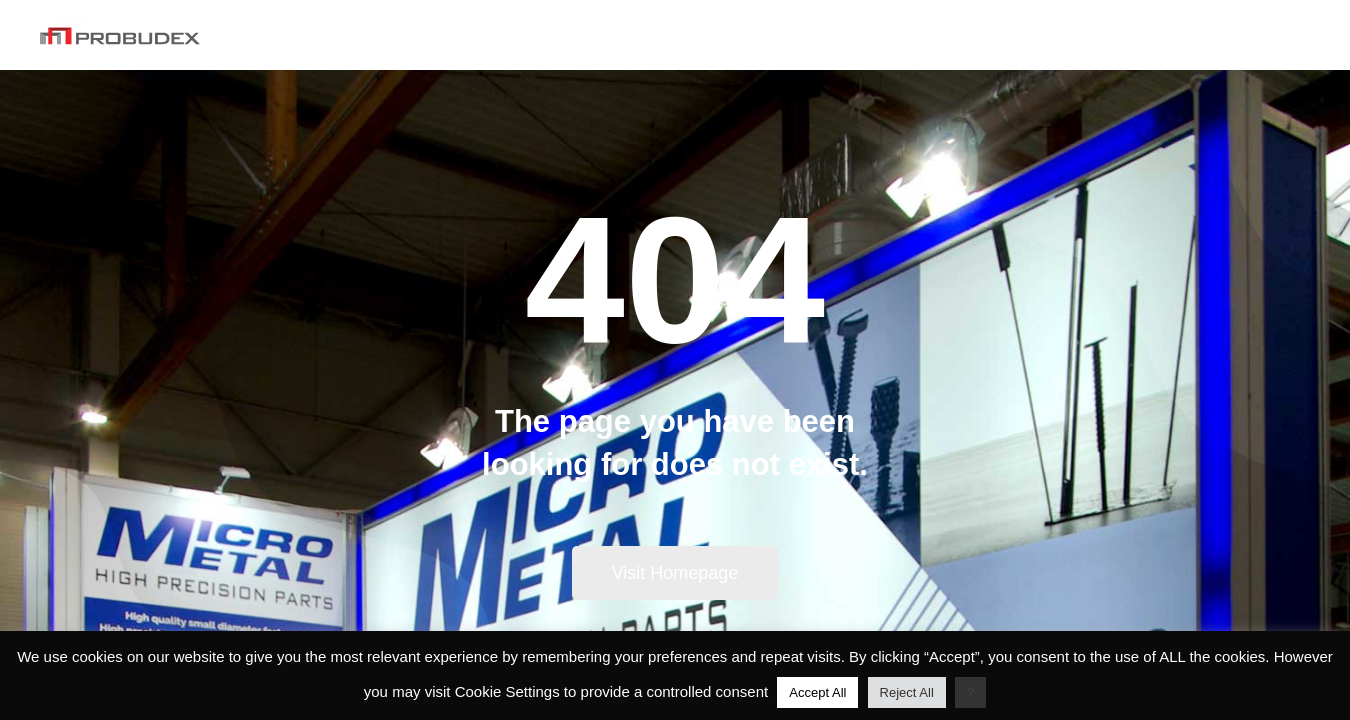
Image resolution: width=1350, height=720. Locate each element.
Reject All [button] (907, 692)
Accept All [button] (817, 692)
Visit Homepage (675, 573)
